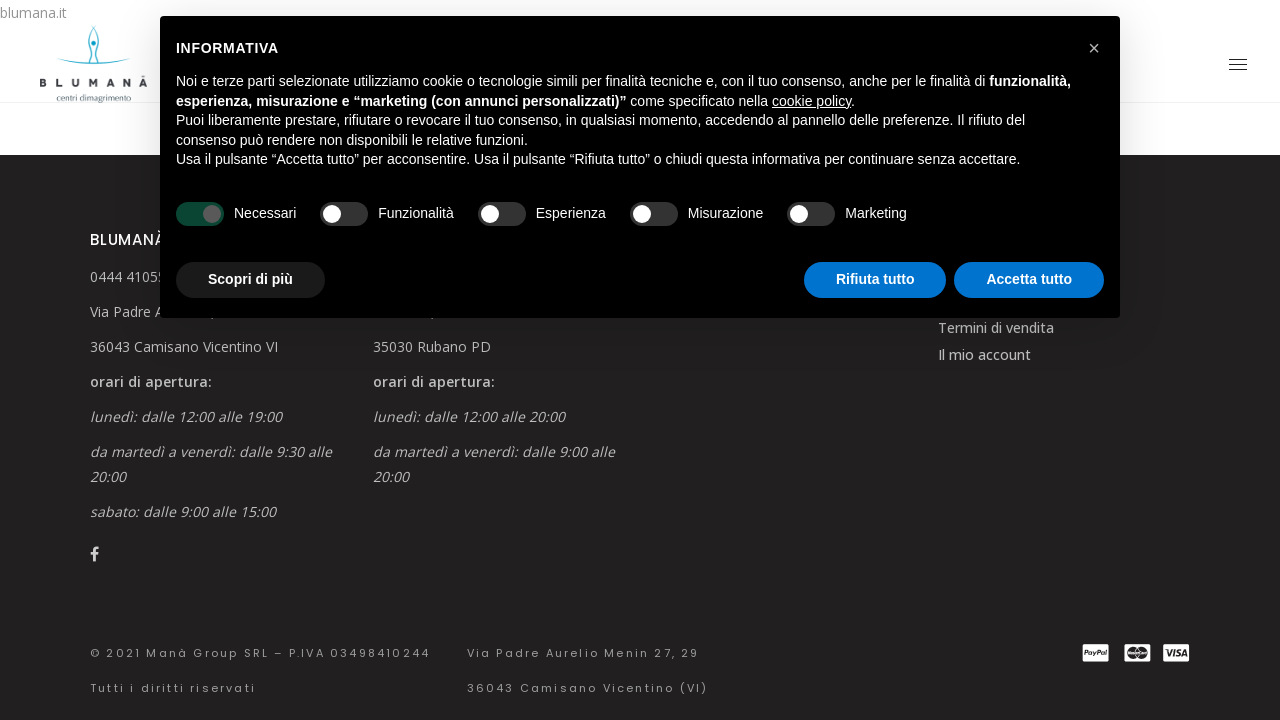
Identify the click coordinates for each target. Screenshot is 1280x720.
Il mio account (984, 354)
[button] (1094, 48)
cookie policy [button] (811, 101)
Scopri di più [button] (250, 279)
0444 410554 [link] (132, 276)
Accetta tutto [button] (1029, 279)
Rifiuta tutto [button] (875, 279)
